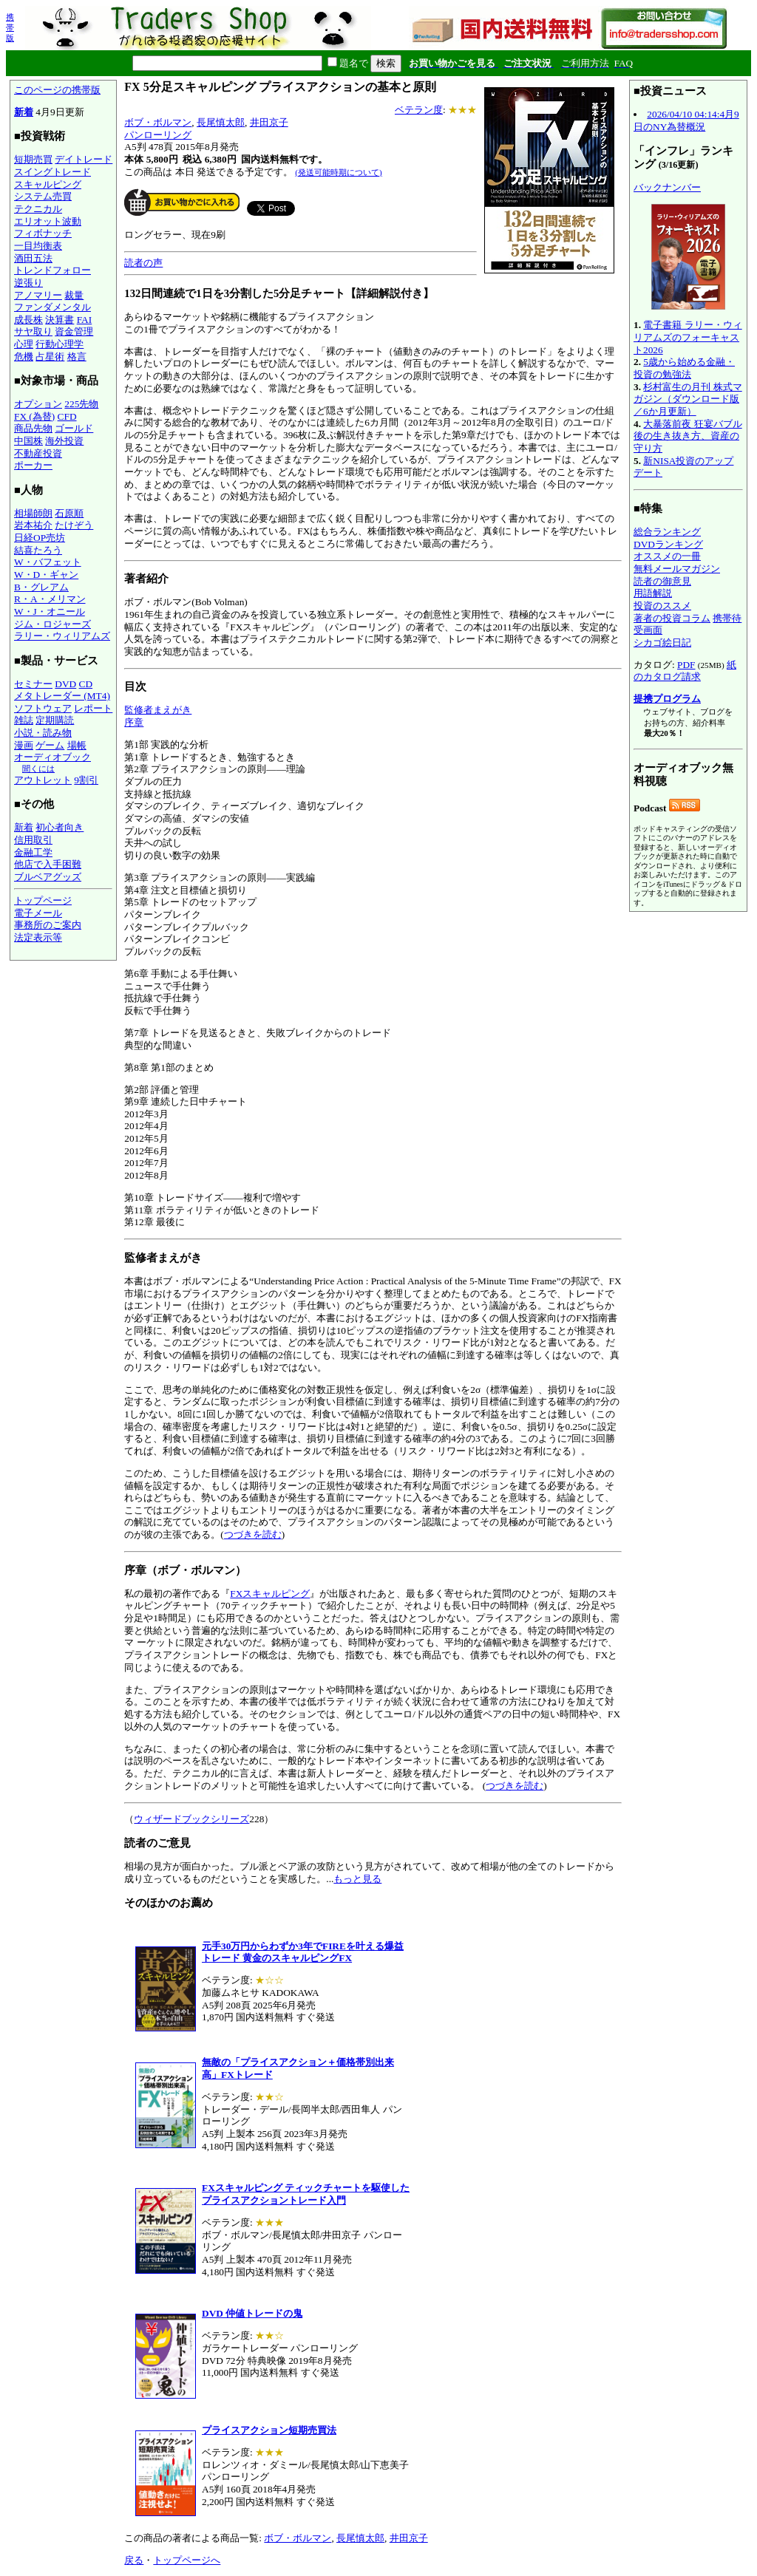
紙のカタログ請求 (685, 671)
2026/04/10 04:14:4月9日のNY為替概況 (686, 120)
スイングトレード (52, 171)
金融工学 (33, 852)
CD (86, 683)
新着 (23, 111)
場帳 (76, 745)
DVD (65, 683)
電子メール (38, 913)
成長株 (28, 319)
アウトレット (43, 780)
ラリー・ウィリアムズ (62, 635)
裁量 (74, 295)
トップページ (43, 900)
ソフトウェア (43, 708)
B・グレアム (41, 587)
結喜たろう (38, 550)
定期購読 (54, 720)
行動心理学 (59, 344)
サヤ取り (33, 331)
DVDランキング (668, 544)
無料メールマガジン (677, 568)
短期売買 (33, 159)
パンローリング (157, 134)
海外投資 (64, 440)
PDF (686, 664)
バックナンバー (667, 187)
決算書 (59, 319)
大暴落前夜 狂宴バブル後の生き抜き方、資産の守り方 (688, 436)
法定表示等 (38, 937)
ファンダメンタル (52, 307)
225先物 (81, 403)
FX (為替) (34, 416)
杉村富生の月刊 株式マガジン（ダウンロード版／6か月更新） (688, 399)
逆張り (28, 282)
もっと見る (357, 1878)
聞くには (38, 768)
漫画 (23, 745)
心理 (23, 344)
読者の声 (143, 262)
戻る (133, 2560)
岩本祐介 (33, 525)
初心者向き (59, 827)
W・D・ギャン (46, 574)
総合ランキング (667, 531)
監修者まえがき (157, 709)
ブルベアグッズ (47, 876)
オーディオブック (52, 757)
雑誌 (23, 720)
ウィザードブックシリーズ (191, 1818)
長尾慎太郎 (221, 122)
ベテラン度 (419, 109)
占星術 (49, 356)
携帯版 (10, 27)
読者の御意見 (662, 581)
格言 (76, 356)
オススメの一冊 (667, 556)
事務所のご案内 (47, 924)
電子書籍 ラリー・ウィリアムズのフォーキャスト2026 (688, 337)
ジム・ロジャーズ (52, 624)
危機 (23, 356)
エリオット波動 (47, 221)
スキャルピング (47, 184)
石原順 (69, 513)
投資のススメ (662, 605)
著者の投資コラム (672, 618)
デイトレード (83, 159)
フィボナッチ (43, 233)
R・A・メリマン (50, 598)
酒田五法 (33, 258)
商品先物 (33, 428)
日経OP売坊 (39, 537)
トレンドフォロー (52, 270)
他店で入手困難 (47, 864)
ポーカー (33, 465)
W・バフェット (47, 562)
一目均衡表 (38, 245)
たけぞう (74, 525)
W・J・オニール (49, 611)
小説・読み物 (43, 732)
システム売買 (43, 196)
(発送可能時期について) (338, 172)
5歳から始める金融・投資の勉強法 (684, 368)
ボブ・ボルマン (157, 122)
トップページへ (186, 2560)
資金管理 (74, 331)
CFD (67, 416)
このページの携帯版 (57, 89)
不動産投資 (38, 453)
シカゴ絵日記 (662, 642)
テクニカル (38, 208)
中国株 (28, 440)
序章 (133, 722)
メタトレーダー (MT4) (62, 695)
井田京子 (269, 122)
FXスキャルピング (270, 1593)
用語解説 (653, 593)
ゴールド (74, 428)
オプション (38, 403)
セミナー (33, 683)
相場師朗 (33, 513)
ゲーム (49, 745)
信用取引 (33, 839)
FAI (84, 319)
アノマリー (38, 295)
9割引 (86, 780)
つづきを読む (253, 1534)
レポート (93, 708)
